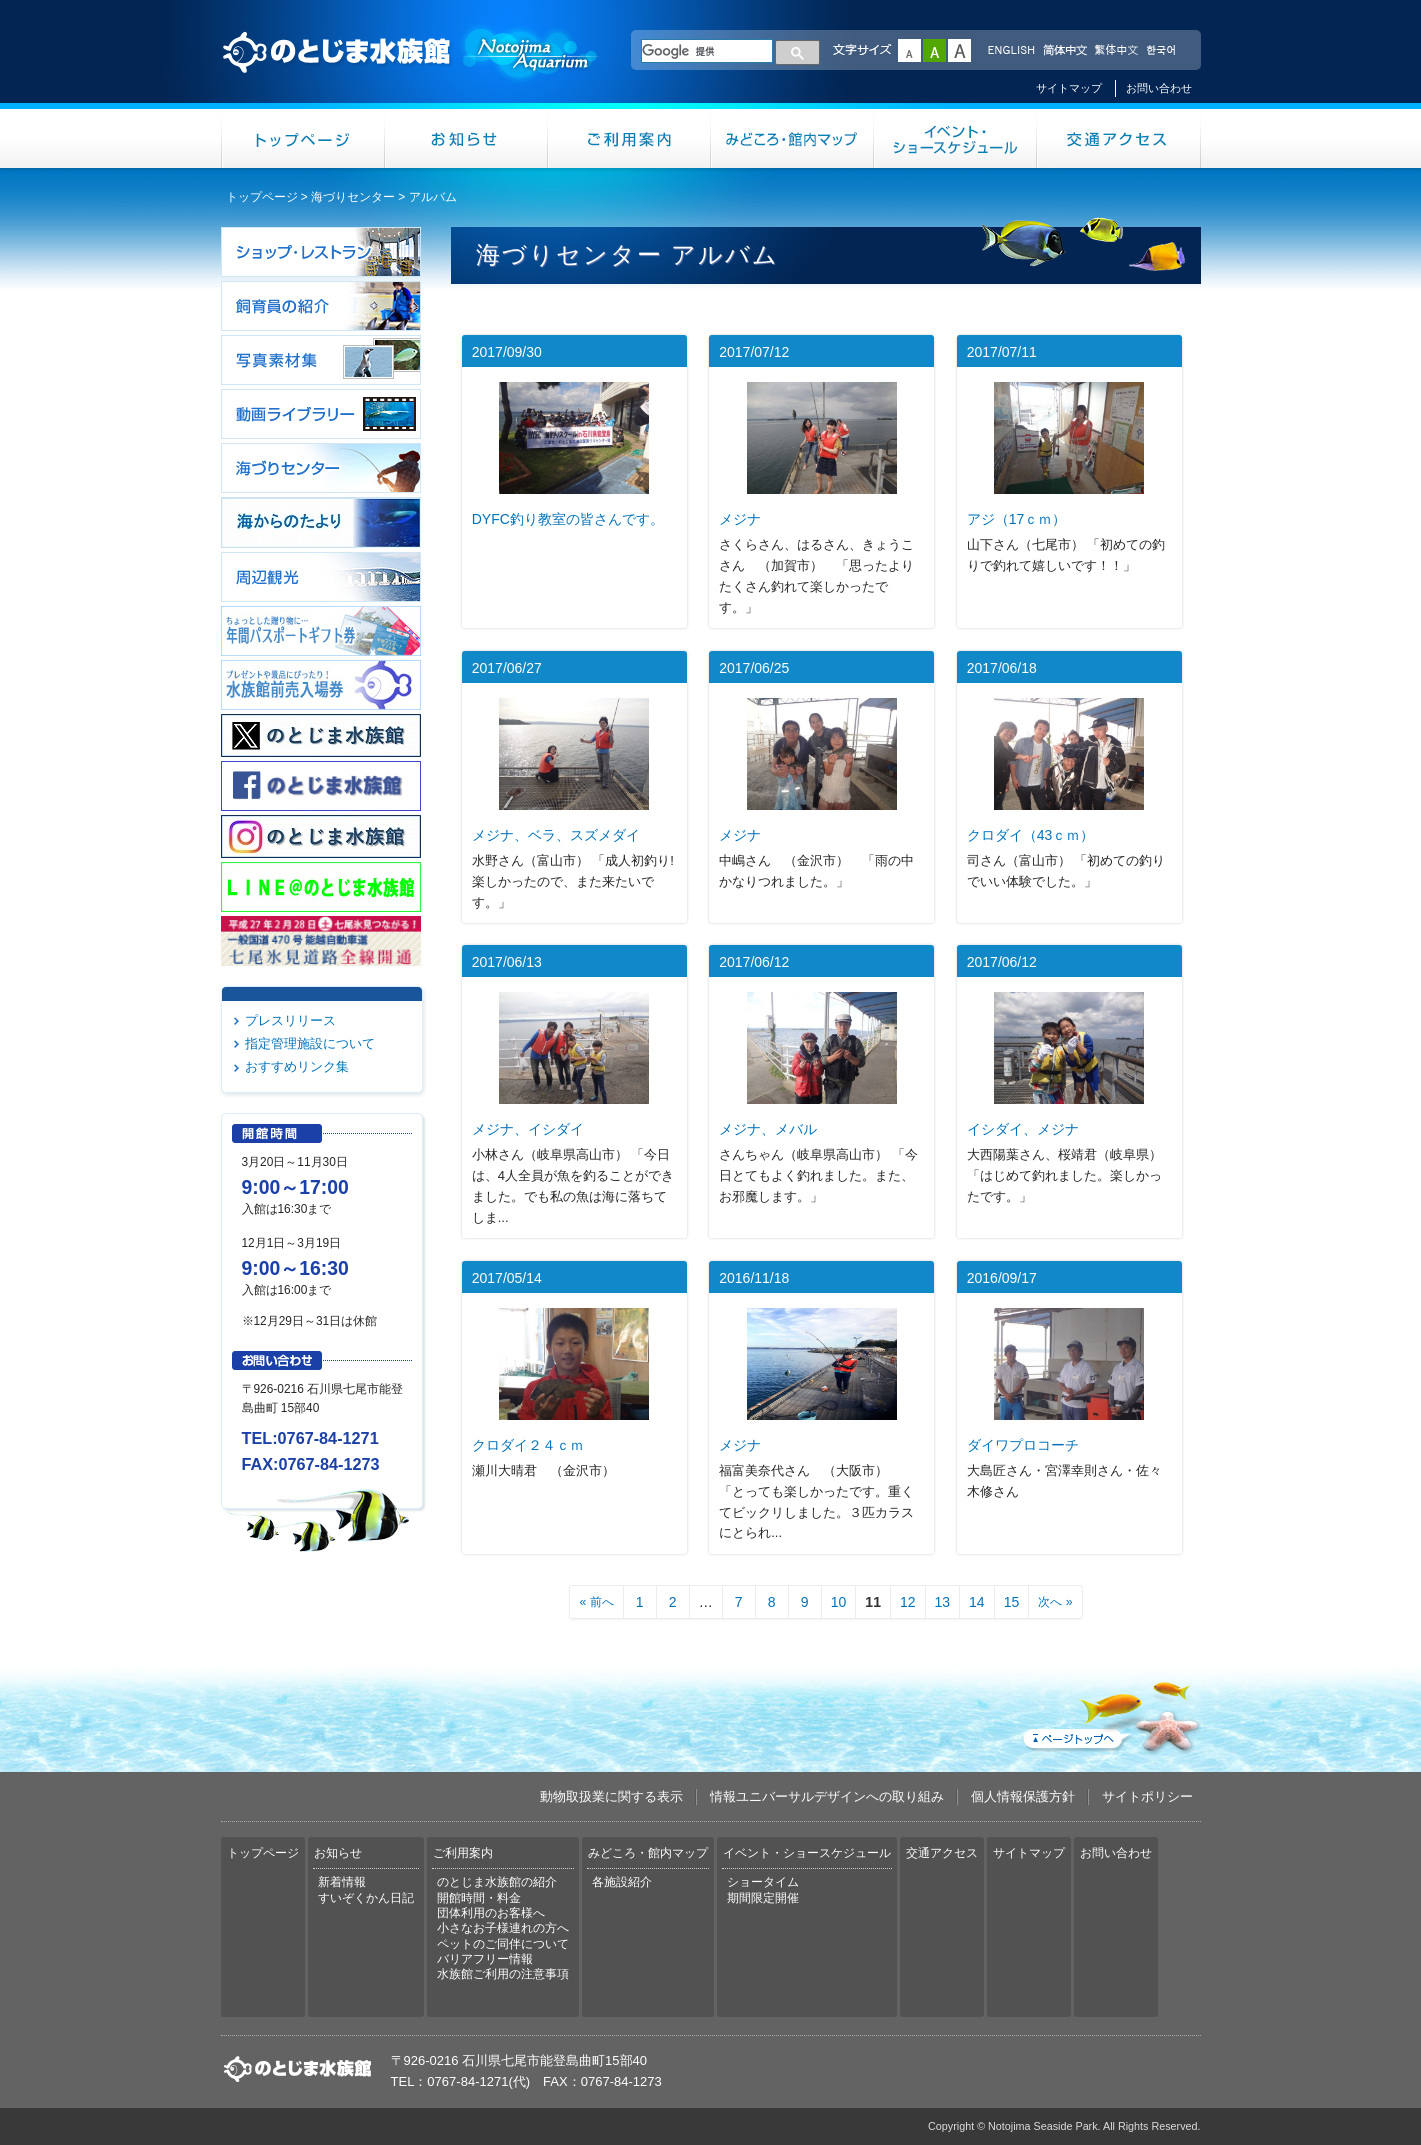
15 (1012, 1602)
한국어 (1163, 51)
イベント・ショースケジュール (955, 138)
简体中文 (1064, 51)
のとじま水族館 (411, 71)
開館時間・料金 (479, 1898)
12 (908, 1602)
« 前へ (596, 1602)
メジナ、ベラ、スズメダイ (556, 835)
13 (943, 1602)
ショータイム (763, 1882)
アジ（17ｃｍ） (1017, 519)
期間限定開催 (763, 1898)
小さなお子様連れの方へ (503, 1928)
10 (839, 1602)
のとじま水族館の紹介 (497, 1882)
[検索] (707, 51)
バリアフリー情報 (485, 1959)
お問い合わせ (1159, 88)
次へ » (1055, 1602)
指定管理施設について (310, 1043)
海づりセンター (353, 197)
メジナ (740, 519)
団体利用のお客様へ (491, 1913)
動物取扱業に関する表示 (611, 1796)
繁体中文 (1116, 51)
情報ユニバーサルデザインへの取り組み (827, 1796)
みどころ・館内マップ (792, 138)
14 (977, 1602)
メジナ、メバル (768, 1129)
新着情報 (342, 1882)
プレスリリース (290, 1020)
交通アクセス (1119, 138)
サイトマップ (1069, 88)
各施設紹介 (622, 1882)
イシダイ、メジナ (1023, 1129)
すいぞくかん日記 (366, 1898)
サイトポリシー (1147, 1796)
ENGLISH (1011, 51)
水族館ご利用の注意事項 (503, 1974)
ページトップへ (1110, 1713)
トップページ (303, 138)
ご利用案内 (629, 138)
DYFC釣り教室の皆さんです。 (568, 519)
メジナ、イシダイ (528, 1129)
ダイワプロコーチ (1023, 1445)
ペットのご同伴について (503, 1944)
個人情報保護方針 (1023, 1796)
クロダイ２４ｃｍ (528, 1445)
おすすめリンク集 (297, 1066)
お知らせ (466, 138)
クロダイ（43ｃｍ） (1031, 835)
